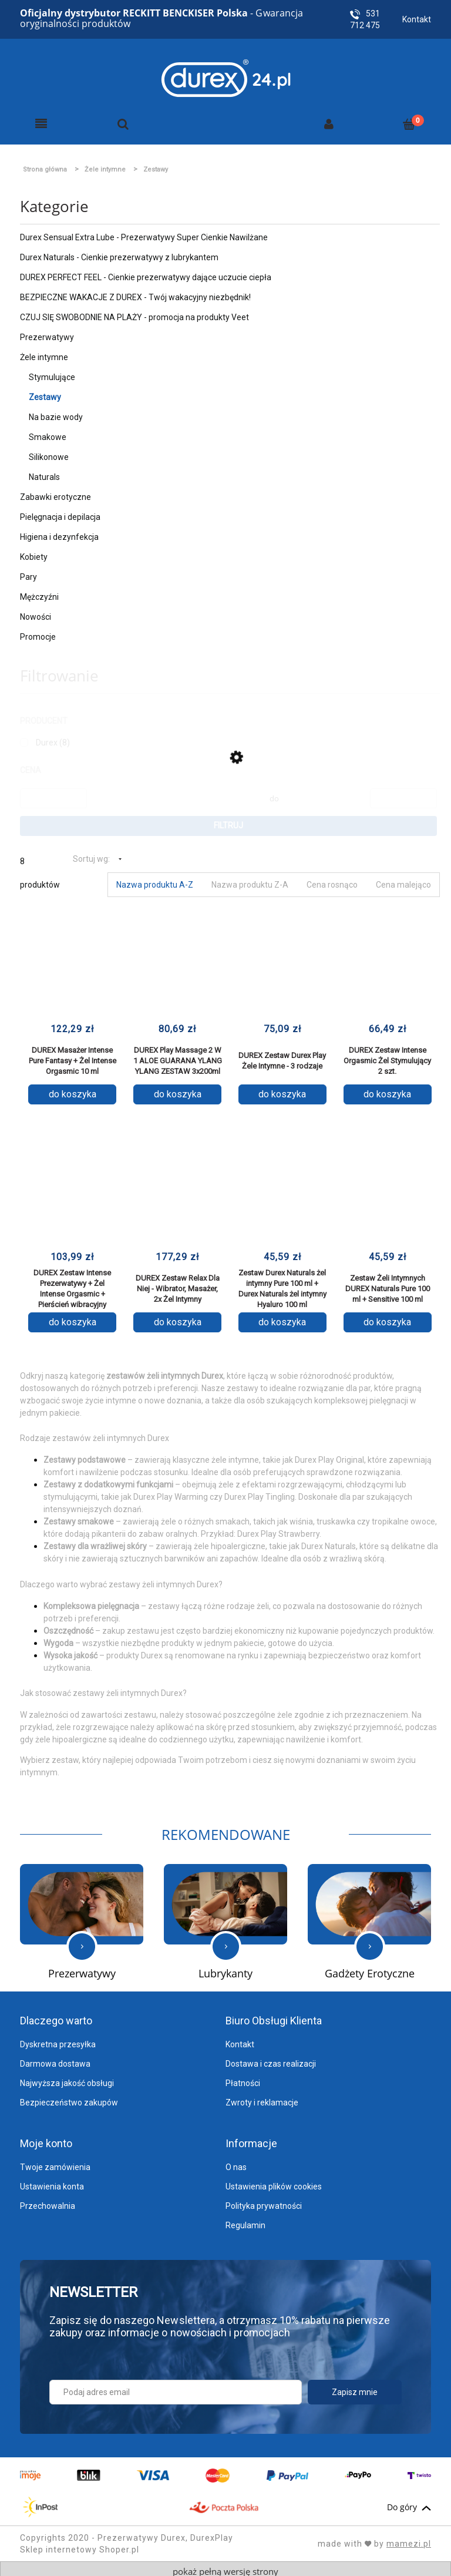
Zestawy (45, 392)
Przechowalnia (47, 2201)
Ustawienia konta (52, 2182)
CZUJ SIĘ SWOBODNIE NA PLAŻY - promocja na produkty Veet (134, 312)
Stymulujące (52, 372)
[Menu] (41, 119)
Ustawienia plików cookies (274, 2182)
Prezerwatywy (47, 332)
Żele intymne (44, 352)
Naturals (44, 472)
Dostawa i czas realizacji (271, 2059)
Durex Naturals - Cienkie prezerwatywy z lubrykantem (119, 252)
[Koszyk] (409, 119)
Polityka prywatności (264, 2201)
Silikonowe (49, 452)
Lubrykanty (225, 1969)
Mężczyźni (39, 592)
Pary (28, 572)
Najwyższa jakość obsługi (67, 2078)
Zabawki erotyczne (55, 492)
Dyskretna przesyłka (58, 2039)
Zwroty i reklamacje (262, 2098)
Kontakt (416, 19)
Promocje (38, 632)
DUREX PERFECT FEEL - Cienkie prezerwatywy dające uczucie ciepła (145, 272)
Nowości (35, 612)
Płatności (243, 2078)
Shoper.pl (119, 2545)
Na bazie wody (56, 412)
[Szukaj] (123, 119)
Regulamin (245, 2220)
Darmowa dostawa (55, 2059)
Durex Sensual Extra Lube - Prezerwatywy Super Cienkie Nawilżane (144, 232)
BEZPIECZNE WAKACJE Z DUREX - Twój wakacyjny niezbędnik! (135, 292)
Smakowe (47, 432)
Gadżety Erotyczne (370, 1969)
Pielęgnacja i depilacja (60, 512)
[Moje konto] (329, 119)
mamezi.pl (408, 2539)
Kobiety (34, 552)
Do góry (409, 2502)
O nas (236, 2162)
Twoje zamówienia (55, 2162)
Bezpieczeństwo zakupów (69, 2098)
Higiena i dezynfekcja (59, 532)
